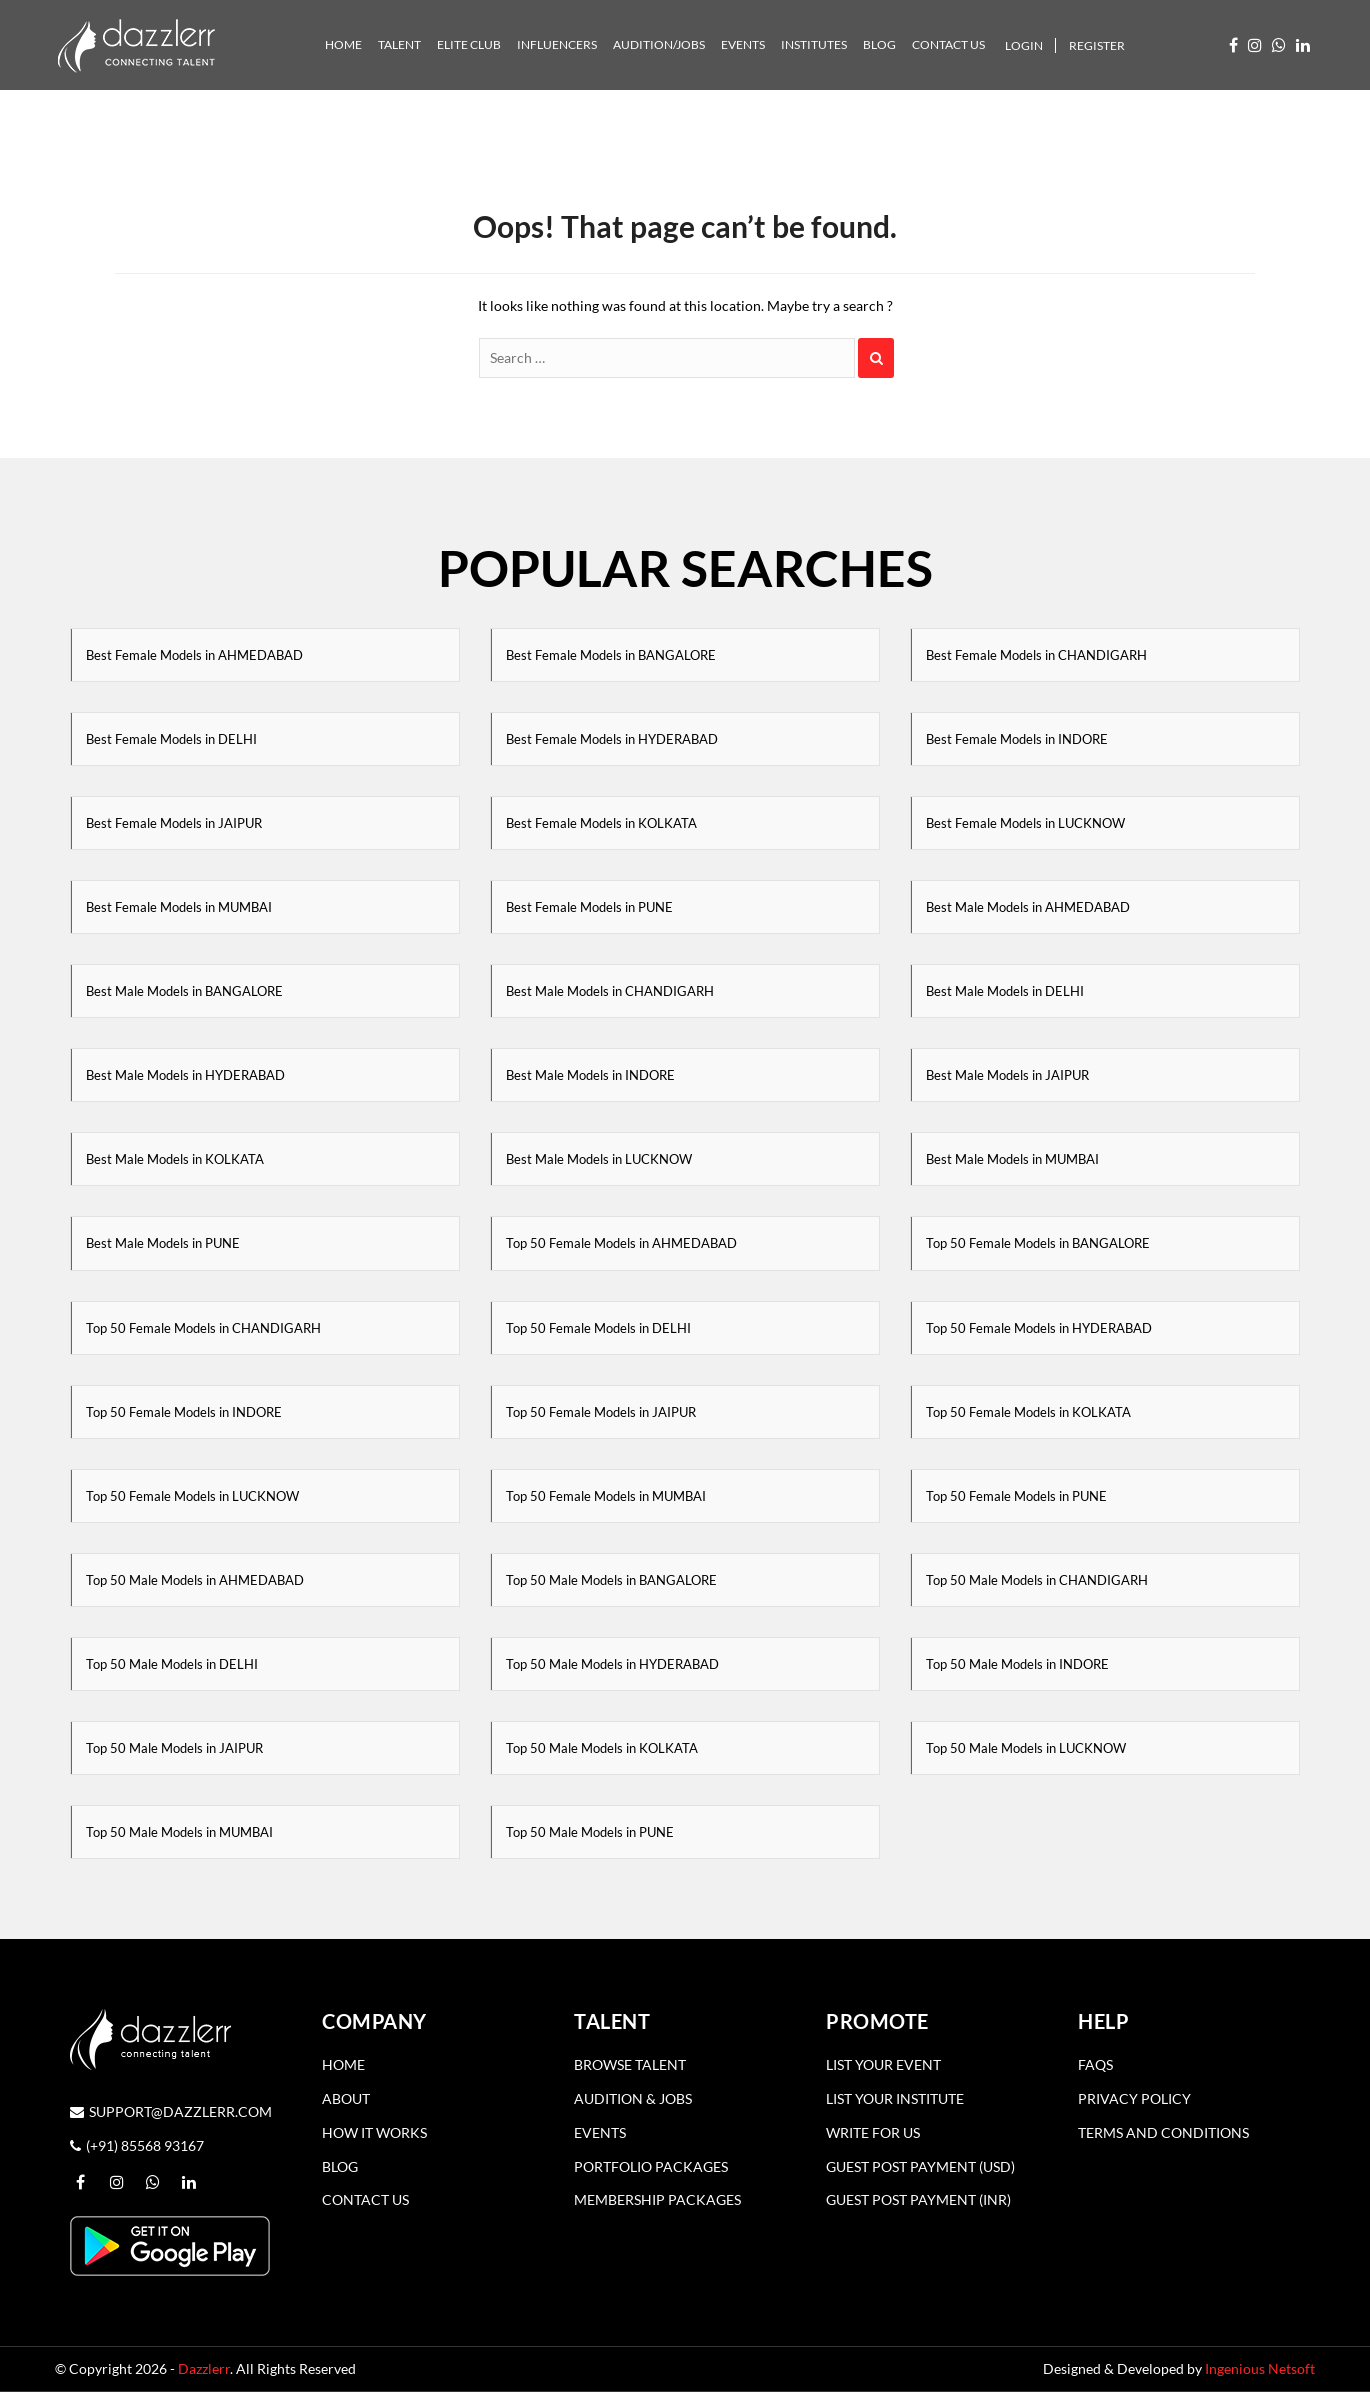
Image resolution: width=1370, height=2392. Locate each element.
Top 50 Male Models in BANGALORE (611, 1580)
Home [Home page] (343, 2064)
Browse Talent (630, 2064)
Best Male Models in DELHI (1005, 991)
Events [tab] (743, 44)
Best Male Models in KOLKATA (175, 1159)
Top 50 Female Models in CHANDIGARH (203, 1328)
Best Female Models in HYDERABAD (612, 739)
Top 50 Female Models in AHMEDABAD (621, 1243)
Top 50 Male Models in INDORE (1017, 1664)
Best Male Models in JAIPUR (1007, 1075)
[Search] (667, 358)
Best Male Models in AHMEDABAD (1028, 907)
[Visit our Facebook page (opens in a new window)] (1233, 44)
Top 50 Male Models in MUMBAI (179, 1832)
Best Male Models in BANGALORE (184, 991)
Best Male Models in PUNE (163, 1243)
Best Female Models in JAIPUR (174, 823)
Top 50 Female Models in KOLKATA (1028, 1412)
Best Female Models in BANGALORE (611, 655)
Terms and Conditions (1163, 2132)
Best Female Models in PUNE (589, 907)
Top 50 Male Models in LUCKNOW (1026, 1748)
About (346, 2098)
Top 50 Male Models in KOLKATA (602, 1748)
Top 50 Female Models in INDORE (184, 1412)
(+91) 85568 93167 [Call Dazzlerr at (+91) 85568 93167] (137, 2145)
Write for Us (873, 2132)
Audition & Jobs (633, 2098)
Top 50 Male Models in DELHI (172, 1664)
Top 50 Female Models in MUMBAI (606, 1496)
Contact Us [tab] (948, 44)
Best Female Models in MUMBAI (179, 907)
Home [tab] (343, 44)
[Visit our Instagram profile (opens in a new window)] (1255, 44)
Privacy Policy (1134, 2098)
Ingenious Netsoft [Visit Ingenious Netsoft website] (1260, 2368)
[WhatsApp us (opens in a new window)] (1279, 44)
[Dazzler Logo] (136, 43)
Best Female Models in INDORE (1017, 739)
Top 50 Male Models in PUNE (590, 1832)
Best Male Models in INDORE (590, 1075)
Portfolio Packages (651, 2166)
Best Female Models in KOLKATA (601, 823)
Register (1097, 45)
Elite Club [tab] (469, 44)
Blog (340, 2166)
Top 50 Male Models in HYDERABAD (612, 1664)
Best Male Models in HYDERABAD (185, 1075)
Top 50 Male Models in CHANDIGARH (1037, 1580)
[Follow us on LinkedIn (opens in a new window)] (1303, 44)
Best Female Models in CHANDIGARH (1036, 655)
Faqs (1095, 2064)
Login (1024, 45)
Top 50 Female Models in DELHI (598, 1328)
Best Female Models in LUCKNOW (1025, 823)
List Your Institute (895, 2098)
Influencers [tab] (557, 44)
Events (600, 2132)
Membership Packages (657, 2199)
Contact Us (365, 2199)
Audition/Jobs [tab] (659, 44)
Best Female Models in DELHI (171, 739)
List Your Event (883, 2064)
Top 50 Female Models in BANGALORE (1038, 1243)
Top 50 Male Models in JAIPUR (174, 1748)
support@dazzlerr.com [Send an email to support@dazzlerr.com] (171, 2111)
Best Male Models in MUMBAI (1012, 1159)
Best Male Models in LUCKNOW (599, 1159)
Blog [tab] (879, 44)
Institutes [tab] (814, 44)
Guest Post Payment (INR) (918, 2199)
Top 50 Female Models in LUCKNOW (192, 1496)
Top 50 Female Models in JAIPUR (601, 1412)
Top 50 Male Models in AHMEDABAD (195, 1580)
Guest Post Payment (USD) (920, 2166)
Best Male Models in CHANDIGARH (610, 991)
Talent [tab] (399, 44)
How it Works (374, 2132)
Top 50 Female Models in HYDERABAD (1039, 1328)
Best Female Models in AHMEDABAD (194, 655)
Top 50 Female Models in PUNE (1016, 1496)
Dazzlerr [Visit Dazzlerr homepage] (204, 2368)
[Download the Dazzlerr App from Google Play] (170, 2243)
